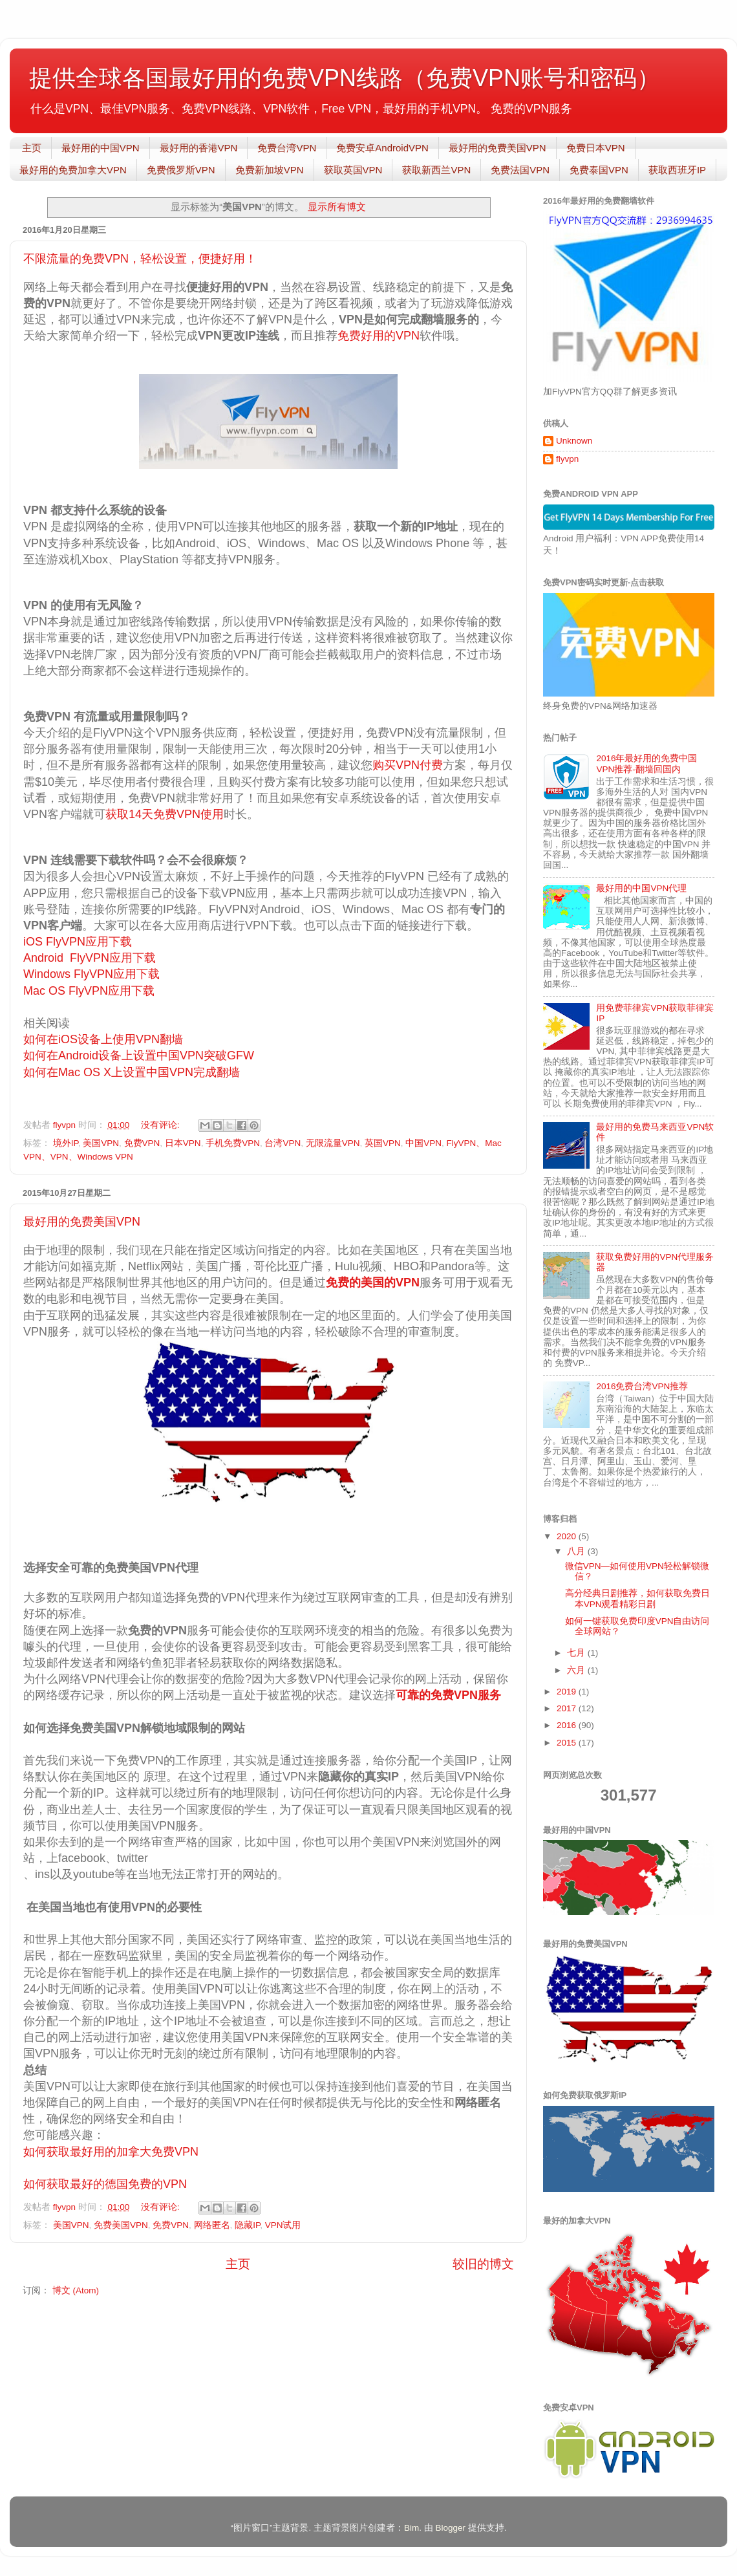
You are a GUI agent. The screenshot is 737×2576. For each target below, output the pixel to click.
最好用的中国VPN (100, 147)
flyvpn (567, 459)
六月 (577, 1670)
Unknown (574, 441)
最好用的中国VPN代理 (641, 888)
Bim (411, 2528)
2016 (568, 1725)
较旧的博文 (483, 2264)
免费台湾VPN (286, 147)
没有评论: (161, 1125)
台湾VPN (282, 1143)
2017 (568, 1708)
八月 (577, 1551)
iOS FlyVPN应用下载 (77, 941)
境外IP (65, 1143)
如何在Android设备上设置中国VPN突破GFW (138, 1055)
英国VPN (383, 1143)
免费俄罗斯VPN (181, 169)
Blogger (450, 2528)
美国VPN (101, 1143)
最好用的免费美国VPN (497, 147)
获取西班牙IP (677, 169)
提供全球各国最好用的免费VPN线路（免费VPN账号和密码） (344, 78)
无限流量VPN (333, 1143)
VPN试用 (283, 2225)
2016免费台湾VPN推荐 (642, 1386)
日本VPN (183, 1143)
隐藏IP (247, 2225)
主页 (31, 147)
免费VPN (142, 1143)
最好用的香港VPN (199, 147)
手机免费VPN (233, 1143)
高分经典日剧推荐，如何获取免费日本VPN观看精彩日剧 (637, 1598)
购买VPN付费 (407, 765)
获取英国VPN (353, 169)
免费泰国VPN (599, 169)
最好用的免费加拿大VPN (73, 169)
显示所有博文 (337, 207)
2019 (568, 1691)
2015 (568, 1743)
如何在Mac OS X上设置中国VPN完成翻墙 (131, 1072)
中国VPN (423, 1143)
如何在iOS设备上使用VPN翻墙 (103, 1039)
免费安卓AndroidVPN (382, 147)
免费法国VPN (520, 169)
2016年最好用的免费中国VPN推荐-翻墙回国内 (646, 763)
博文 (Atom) (75, 2290)
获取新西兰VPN (436, 169)
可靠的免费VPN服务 (448, 1695)
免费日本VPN (595, 147)
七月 (577, 1653)
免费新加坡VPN (269, 169)
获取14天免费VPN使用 (164, 814)
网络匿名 (212, 2225)
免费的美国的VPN (373, 1282)
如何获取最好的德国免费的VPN (105, 2184)
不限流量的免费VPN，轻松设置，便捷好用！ (140, 258)
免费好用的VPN (378, 335)
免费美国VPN (121, 2225)
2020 (568, 1536)
